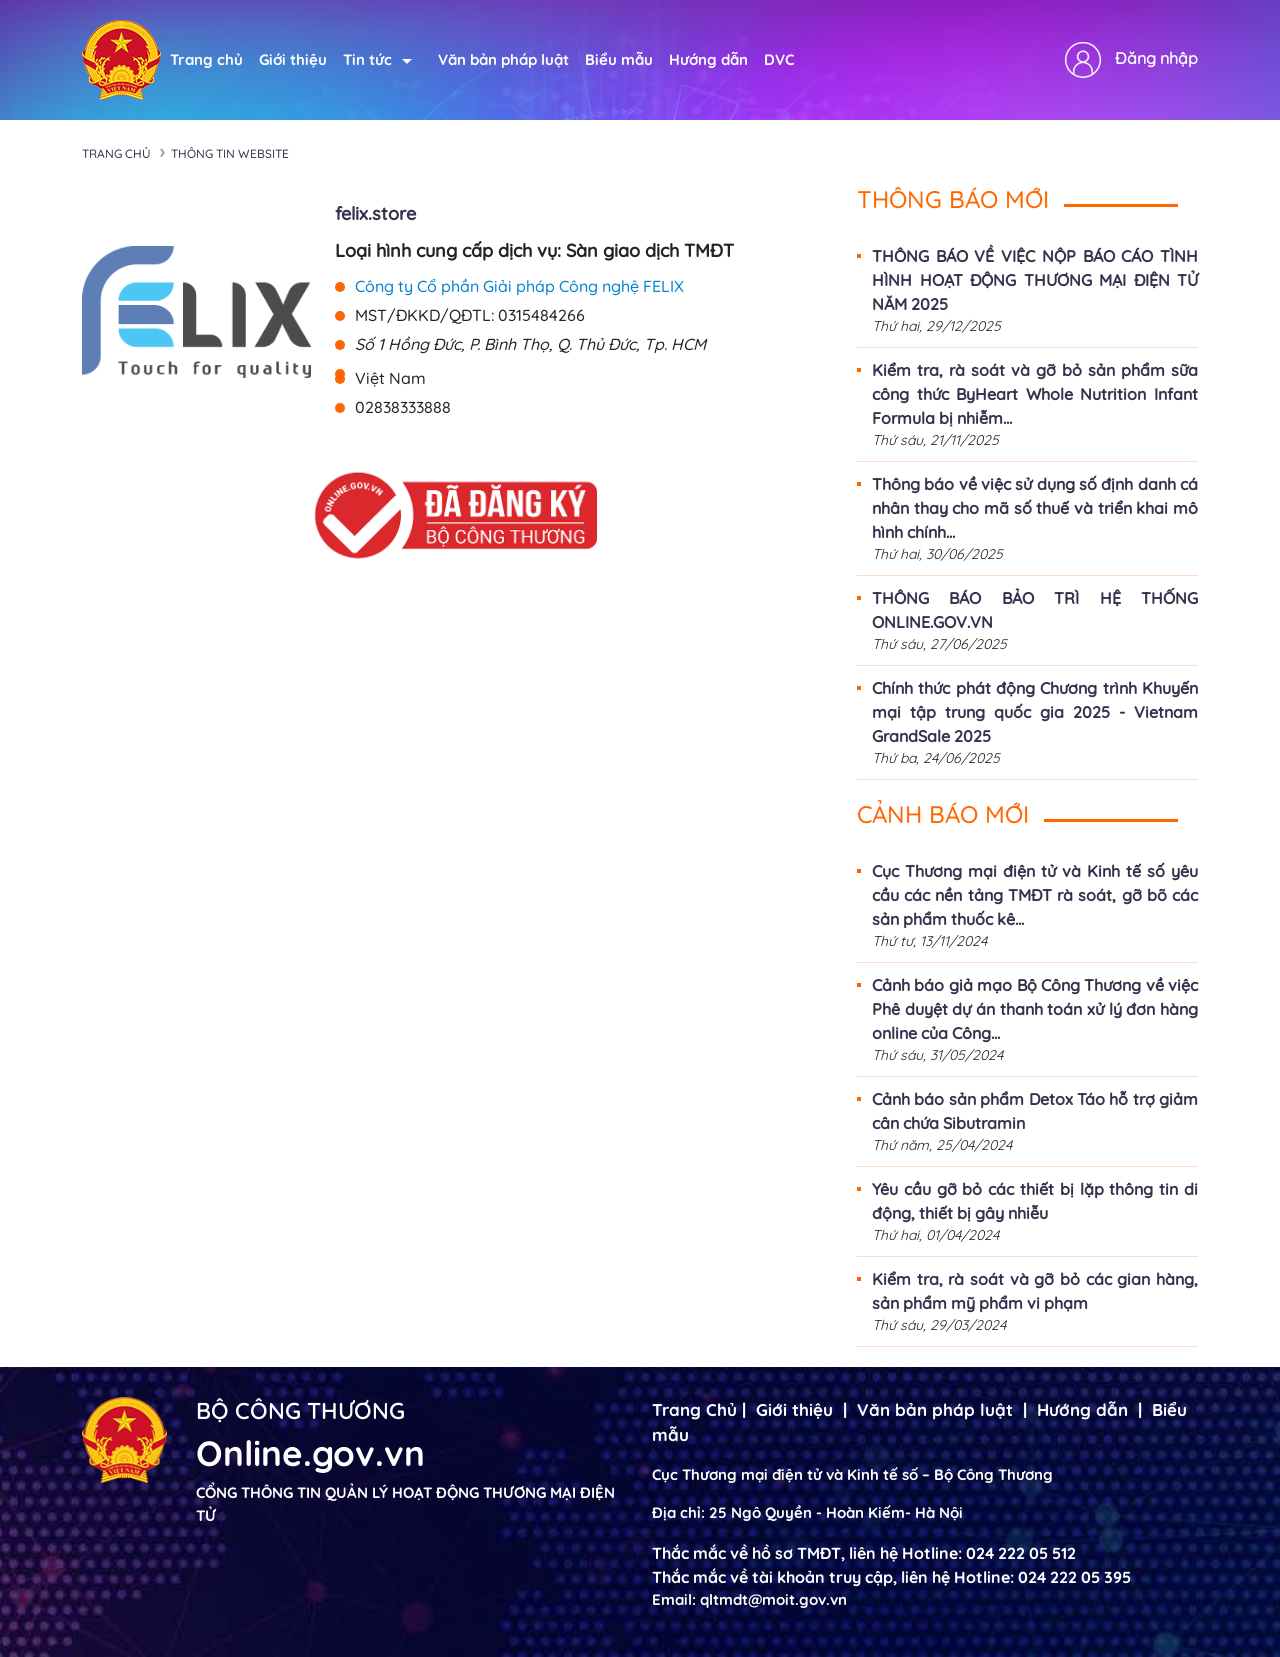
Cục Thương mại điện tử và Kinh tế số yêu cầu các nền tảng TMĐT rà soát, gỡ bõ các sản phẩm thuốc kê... (1035, 895)
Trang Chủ (694, 1409)
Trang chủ (206, 59)
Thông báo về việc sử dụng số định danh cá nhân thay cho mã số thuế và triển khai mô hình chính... (1035, 508)
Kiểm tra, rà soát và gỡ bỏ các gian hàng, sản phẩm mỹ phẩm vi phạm (1035, 1291)
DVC (779, 59)
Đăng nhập (1156, 58)
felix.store (375, 213)
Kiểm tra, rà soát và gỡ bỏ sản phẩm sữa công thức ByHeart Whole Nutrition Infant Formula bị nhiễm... (1035, 394)
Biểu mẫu (619, 59)
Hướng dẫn (708, 59)
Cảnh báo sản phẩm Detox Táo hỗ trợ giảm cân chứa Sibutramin (1035, 1111)
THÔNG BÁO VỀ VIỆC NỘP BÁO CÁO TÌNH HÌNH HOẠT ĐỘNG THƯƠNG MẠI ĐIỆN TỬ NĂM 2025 (1035, 280)
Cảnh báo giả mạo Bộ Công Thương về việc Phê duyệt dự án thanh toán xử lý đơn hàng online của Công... (1035, 1009)
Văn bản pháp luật (503, 59)
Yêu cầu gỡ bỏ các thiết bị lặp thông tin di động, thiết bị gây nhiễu (1035, 1201)
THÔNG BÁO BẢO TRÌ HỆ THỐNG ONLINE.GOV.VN (1035, 610)
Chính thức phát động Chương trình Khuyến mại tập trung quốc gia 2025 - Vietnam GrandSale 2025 (1035, 712)
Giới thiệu (293, 59)
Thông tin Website (230, 153)
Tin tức (377, 59)
